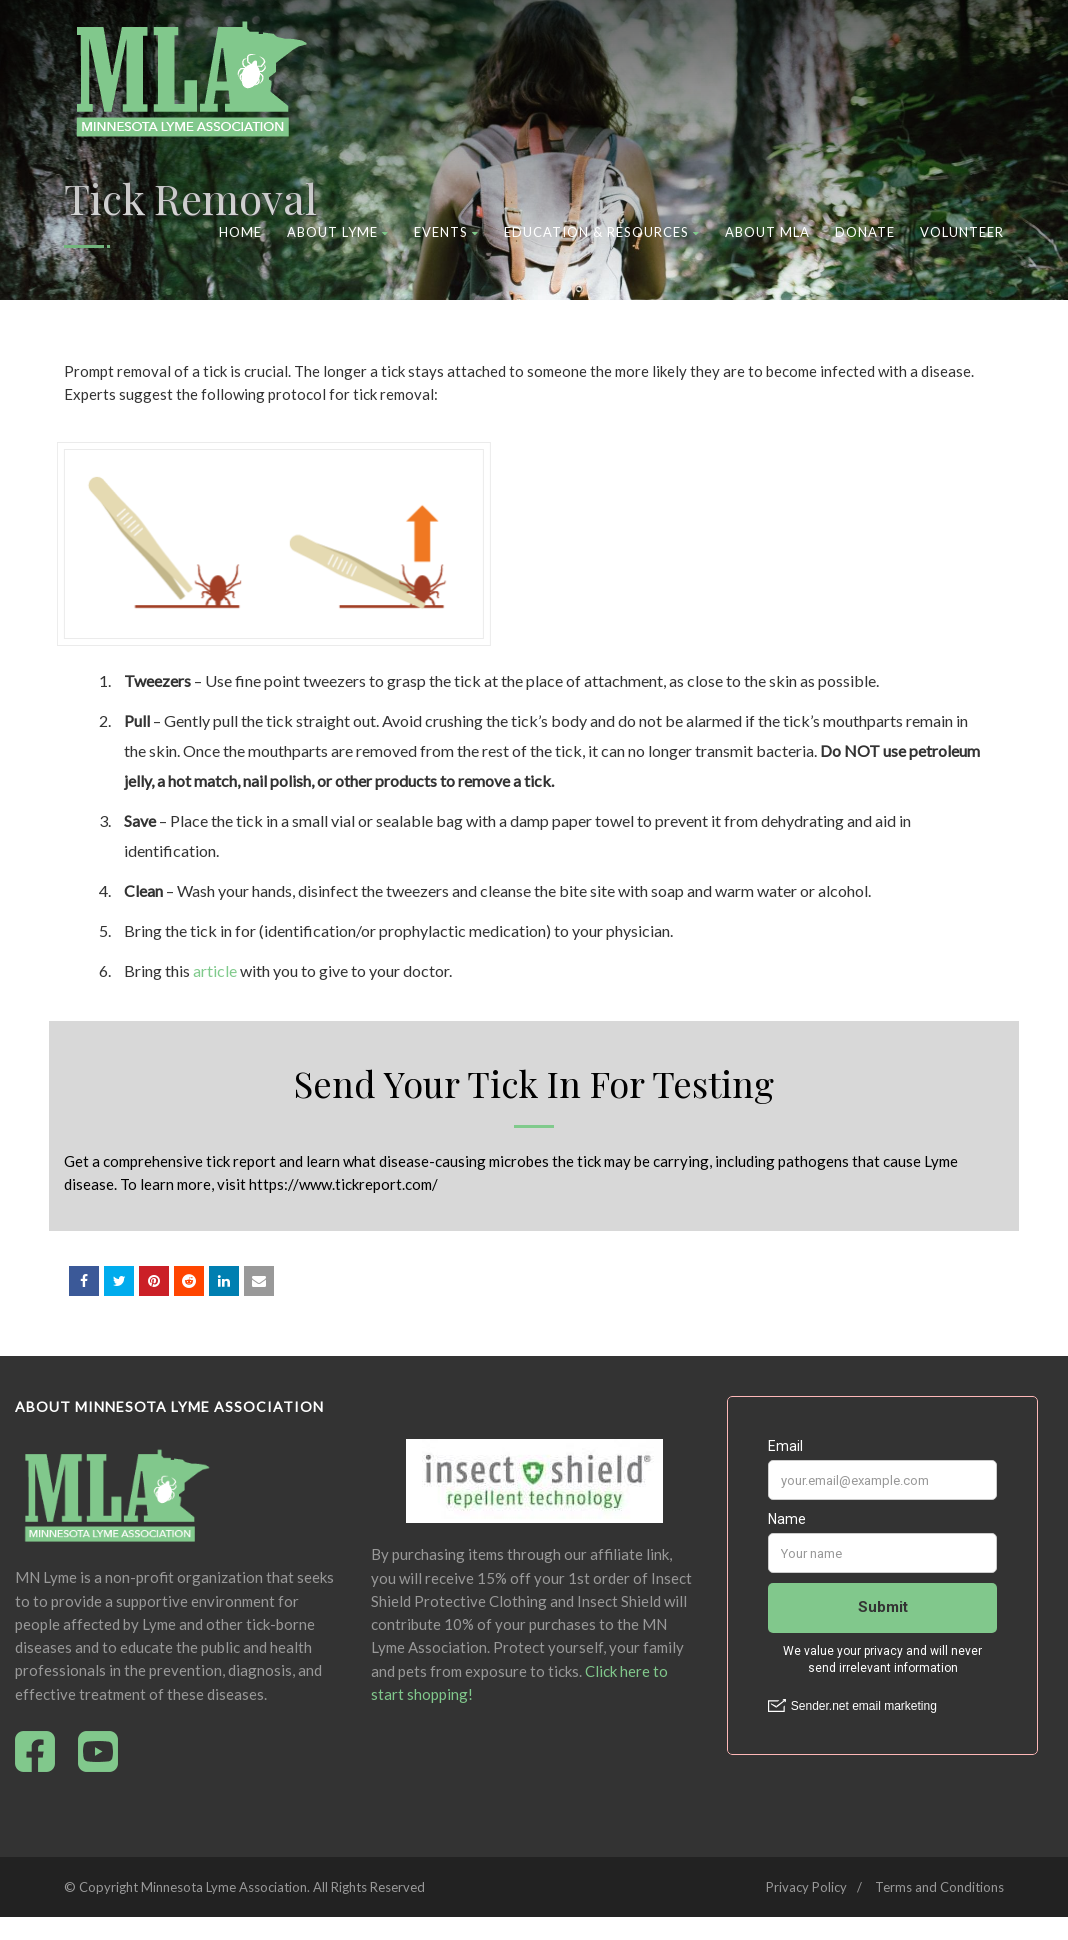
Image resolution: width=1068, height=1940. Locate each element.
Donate (865, 232)
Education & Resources (602, 232)
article (215, 970)
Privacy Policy (806, 1887)
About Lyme (338, 232)
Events (446, 232)
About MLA (767, 232)
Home (240, 232)
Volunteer (962, 232)
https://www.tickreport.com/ (343, 1184)
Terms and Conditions (939, 1887)
